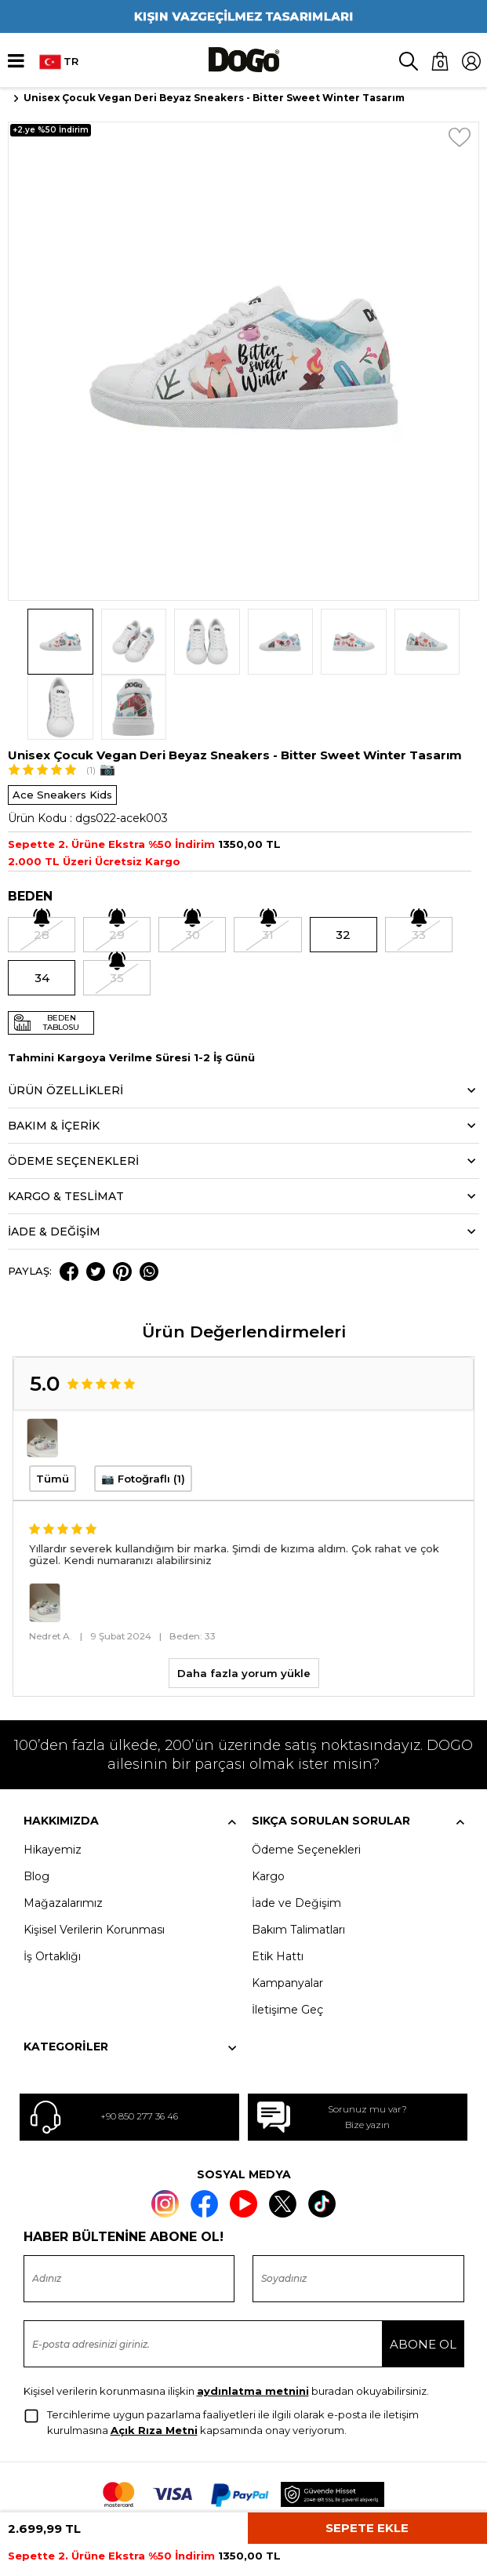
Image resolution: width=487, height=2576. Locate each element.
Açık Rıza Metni (154, 2365)
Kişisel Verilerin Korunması (94, 1864)
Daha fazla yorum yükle (244, 1607)
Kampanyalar (287, 1917)
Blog (36, 1810)
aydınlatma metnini (253, 2325)
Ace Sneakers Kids (62, 729)
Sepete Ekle (367, 2527)
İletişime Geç (287, 1944)
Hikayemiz (53, 1784)
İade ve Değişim (296, 1837)
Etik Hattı (277, 1890)
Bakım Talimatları (298, 1864)
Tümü (52, 1413)
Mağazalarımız (63, 1837)
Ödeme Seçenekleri (306, 1784)
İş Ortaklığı (52, 1890)
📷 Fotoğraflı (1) (143, 1413)
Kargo (268, 1810)
